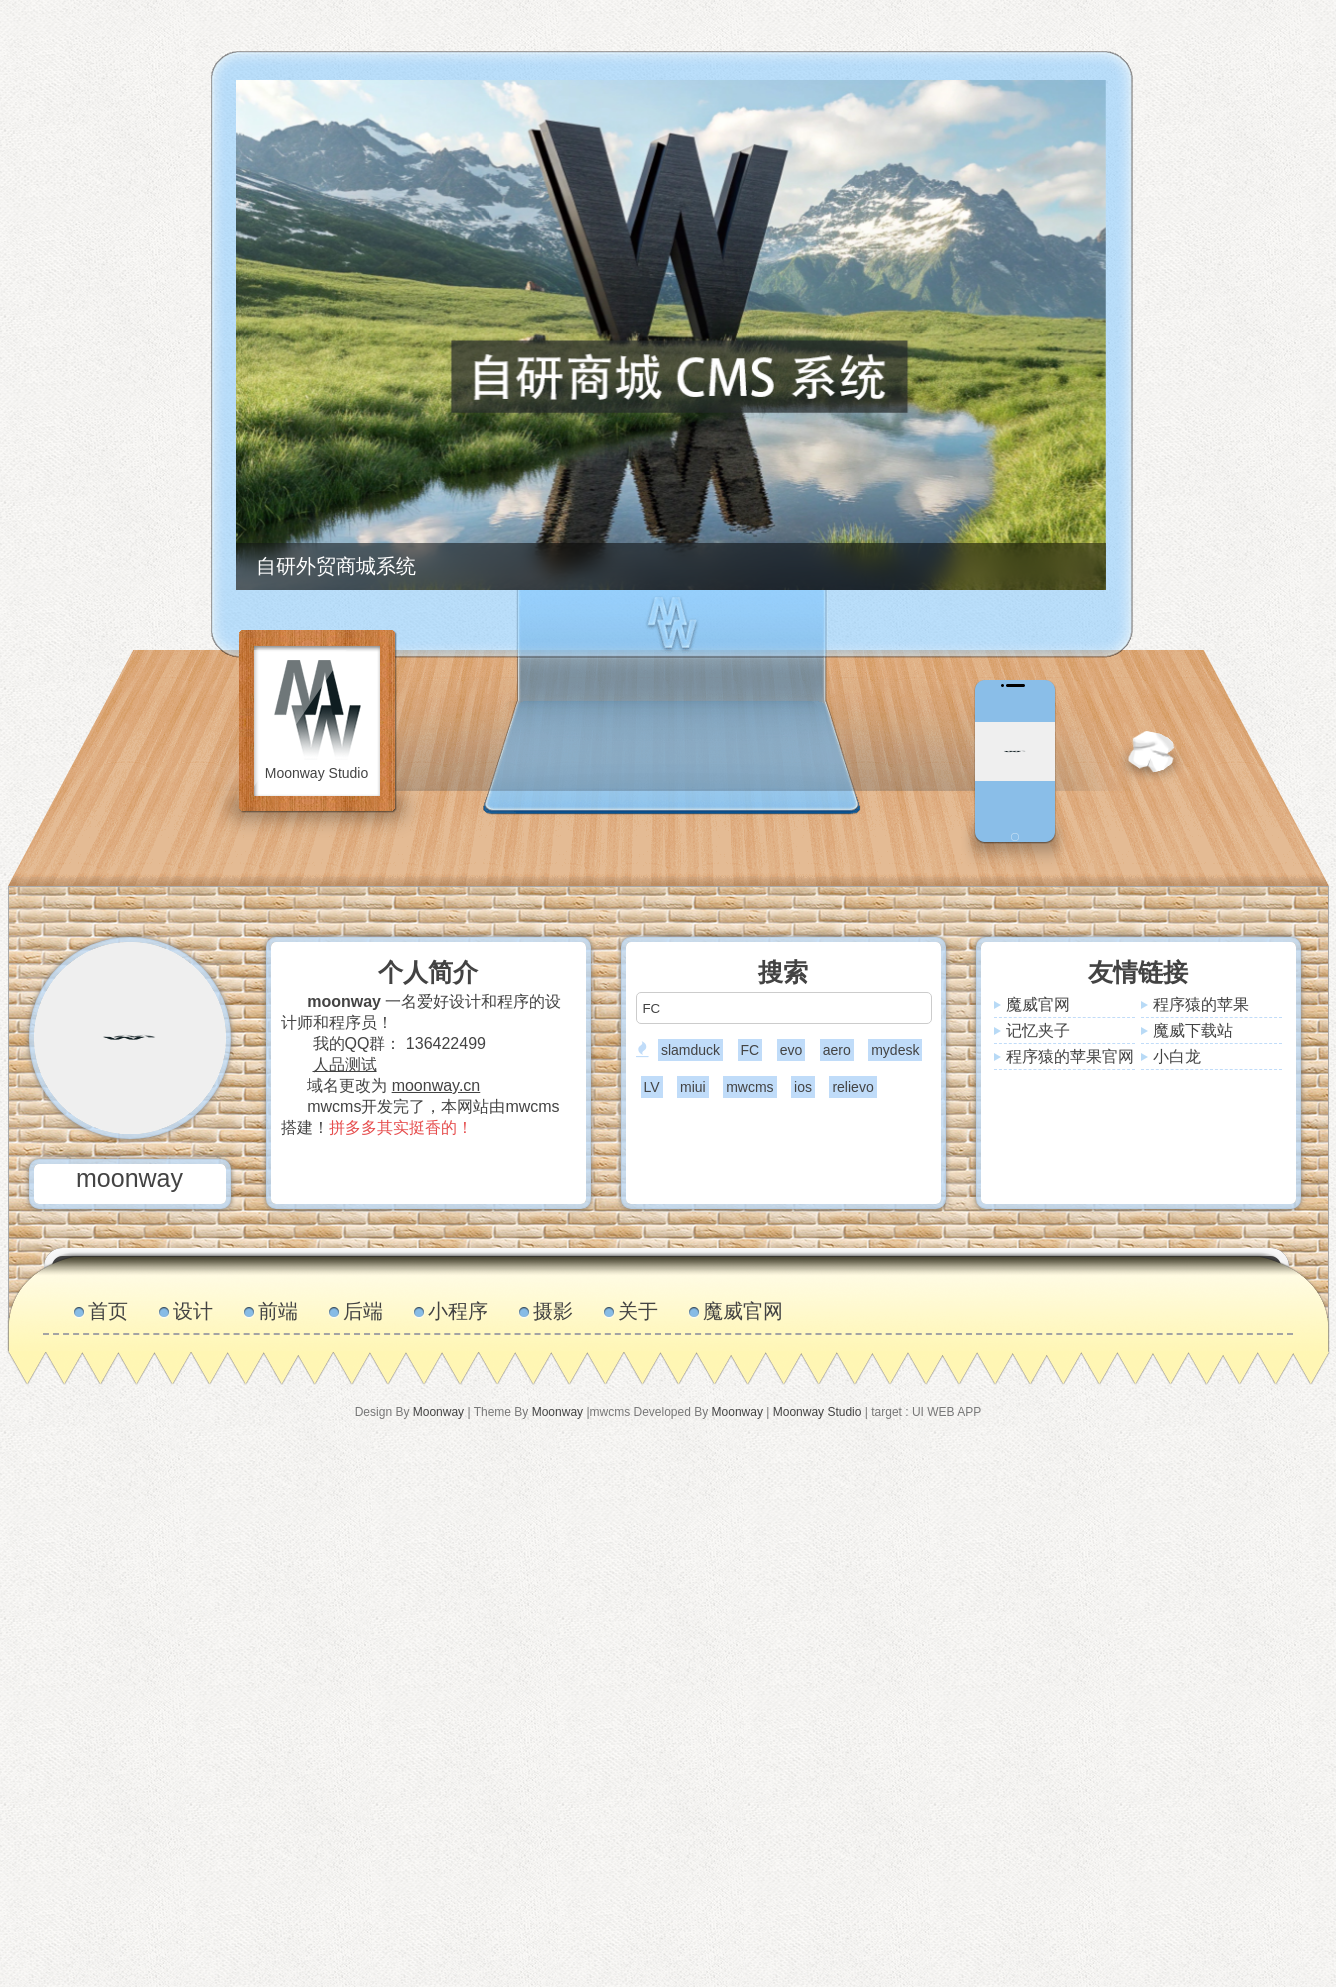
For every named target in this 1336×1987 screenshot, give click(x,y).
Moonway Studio (817, 1412)
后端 (363, 1311)
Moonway (438, 1412)
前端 (278, 1311)
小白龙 (1177, 1056)
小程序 (458, 1311)
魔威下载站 (1193, 1030)
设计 (193, 1311)
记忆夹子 (1038, 1030)
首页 (108, 1311)
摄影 (553, 1311)
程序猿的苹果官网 (1070, 1056)
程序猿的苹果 (1201, 1004)
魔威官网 (1038, 1004)
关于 (638, 1311)
